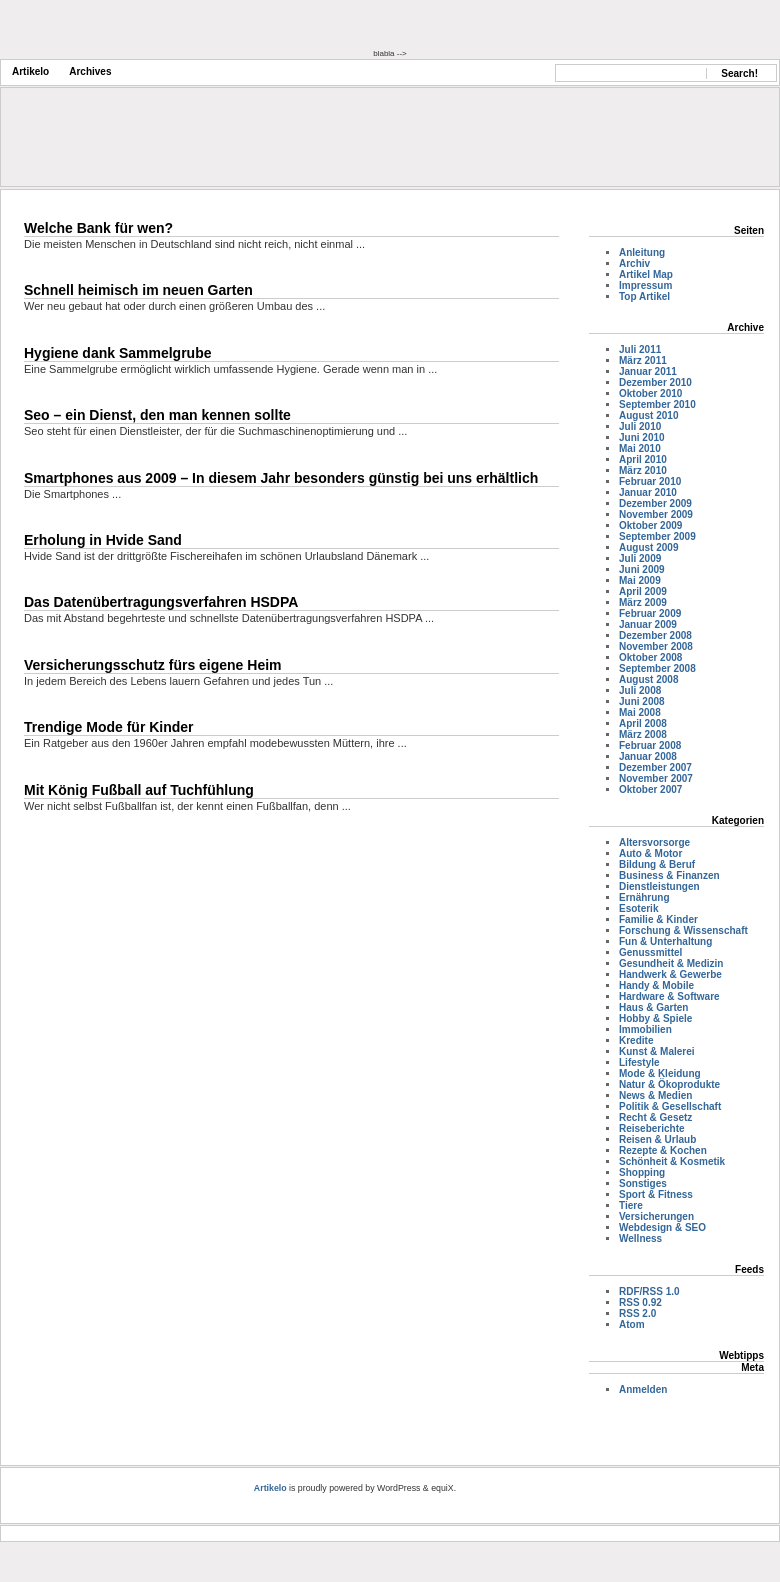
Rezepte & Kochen (663, 1150)
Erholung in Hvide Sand (103, 540)
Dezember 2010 (655, 382)
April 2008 (643, 723)
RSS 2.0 (637, 1313)
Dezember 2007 (655, 767)
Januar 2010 (648, 492)
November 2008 (656, 646)
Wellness (640, 1238)
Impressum (645, 285)
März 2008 (643, 734)
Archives (90, 71)
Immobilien (645, 1029)
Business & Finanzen (669, 875)
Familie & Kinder (658, 919)
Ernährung (644, 897)
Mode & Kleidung (660, 1073)
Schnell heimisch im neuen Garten (138, 290)
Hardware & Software (669, 996)
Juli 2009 (640, 558)
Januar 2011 (648, 371)
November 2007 (656, 778)
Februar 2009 (650, 613)
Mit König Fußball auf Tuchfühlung (139, 790)
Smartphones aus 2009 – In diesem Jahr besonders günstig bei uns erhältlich (281, 478)
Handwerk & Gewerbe (670, 974)
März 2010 (643, 470)
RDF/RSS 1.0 (649, 1291)
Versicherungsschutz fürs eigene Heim (153, 665)
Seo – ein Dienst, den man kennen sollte (157, 415)
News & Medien (655, 1095)
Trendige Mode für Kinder (109, 727)
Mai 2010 (640, 448)
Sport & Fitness (656, 1194)
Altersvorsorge (654, 842)
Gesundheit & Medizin (671, 963)
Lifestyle (639, 1062)
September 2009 (657, 536)
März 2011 (643, 360)
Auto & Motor (650, 853)
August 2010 (648, 415)
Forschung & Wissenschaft (683, 930)
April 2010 (643, 459)
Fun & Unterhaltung (665, 941)
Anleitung (642, 252)
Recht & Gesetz (655, 1117)
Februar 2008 (650, 745)
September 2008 (657, 668)
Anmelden (643, 1389)
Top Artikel (644, 296)
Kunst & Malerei (657, 1051)
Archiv (634, 263)
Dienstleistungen (659, 886)
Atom (632, 1324)
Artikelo (30, 71)
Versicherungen (656, 1216)
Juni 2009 (642, 569)
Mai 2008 (640, 712)
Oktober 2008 (650, 657)
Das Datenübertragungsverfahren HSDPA (161, 602)
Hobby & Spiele (655, 1018)
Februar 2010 (650, 481)
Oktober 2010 (650, 393)
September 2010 (657, 404)
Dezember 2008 (655, 635)
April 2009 (643, 591)
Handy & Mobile (656, 985)
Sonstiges (643, 1183)
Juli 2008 (640, 690)
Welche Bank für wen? (98, 228)
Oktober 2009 (650, 525)
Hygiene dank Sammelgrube (118, 353)
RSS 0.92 (640, 1302)
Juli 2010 (640, 426)
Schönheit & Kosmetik (672, 1161)
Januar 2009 (648, 624)
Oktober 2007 (650, 789)
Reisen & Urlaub (657, 1139)
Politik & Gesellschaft (670, 1106)
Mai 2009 (640, 580)
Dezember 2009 (655, 503)
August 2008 (648, 679)
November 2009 (656, 514)
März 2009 (643, 602)
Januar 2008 (648, 756)
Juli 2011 (640, 349)
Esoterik (638, 908)
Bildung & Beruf (657, 864)
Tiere (631, 1205)
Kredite (636, 1040)
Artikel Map (646, 274)
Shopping (642, 1172)
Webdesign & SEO (662, 1227)
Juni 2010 (642, 437)
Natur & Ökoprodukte (669, 1084)
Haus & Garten (653, 1007)
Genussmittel (650, 952)
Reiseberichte (652, 1128)
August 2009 (648, 547)
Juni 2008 (642, 701)
